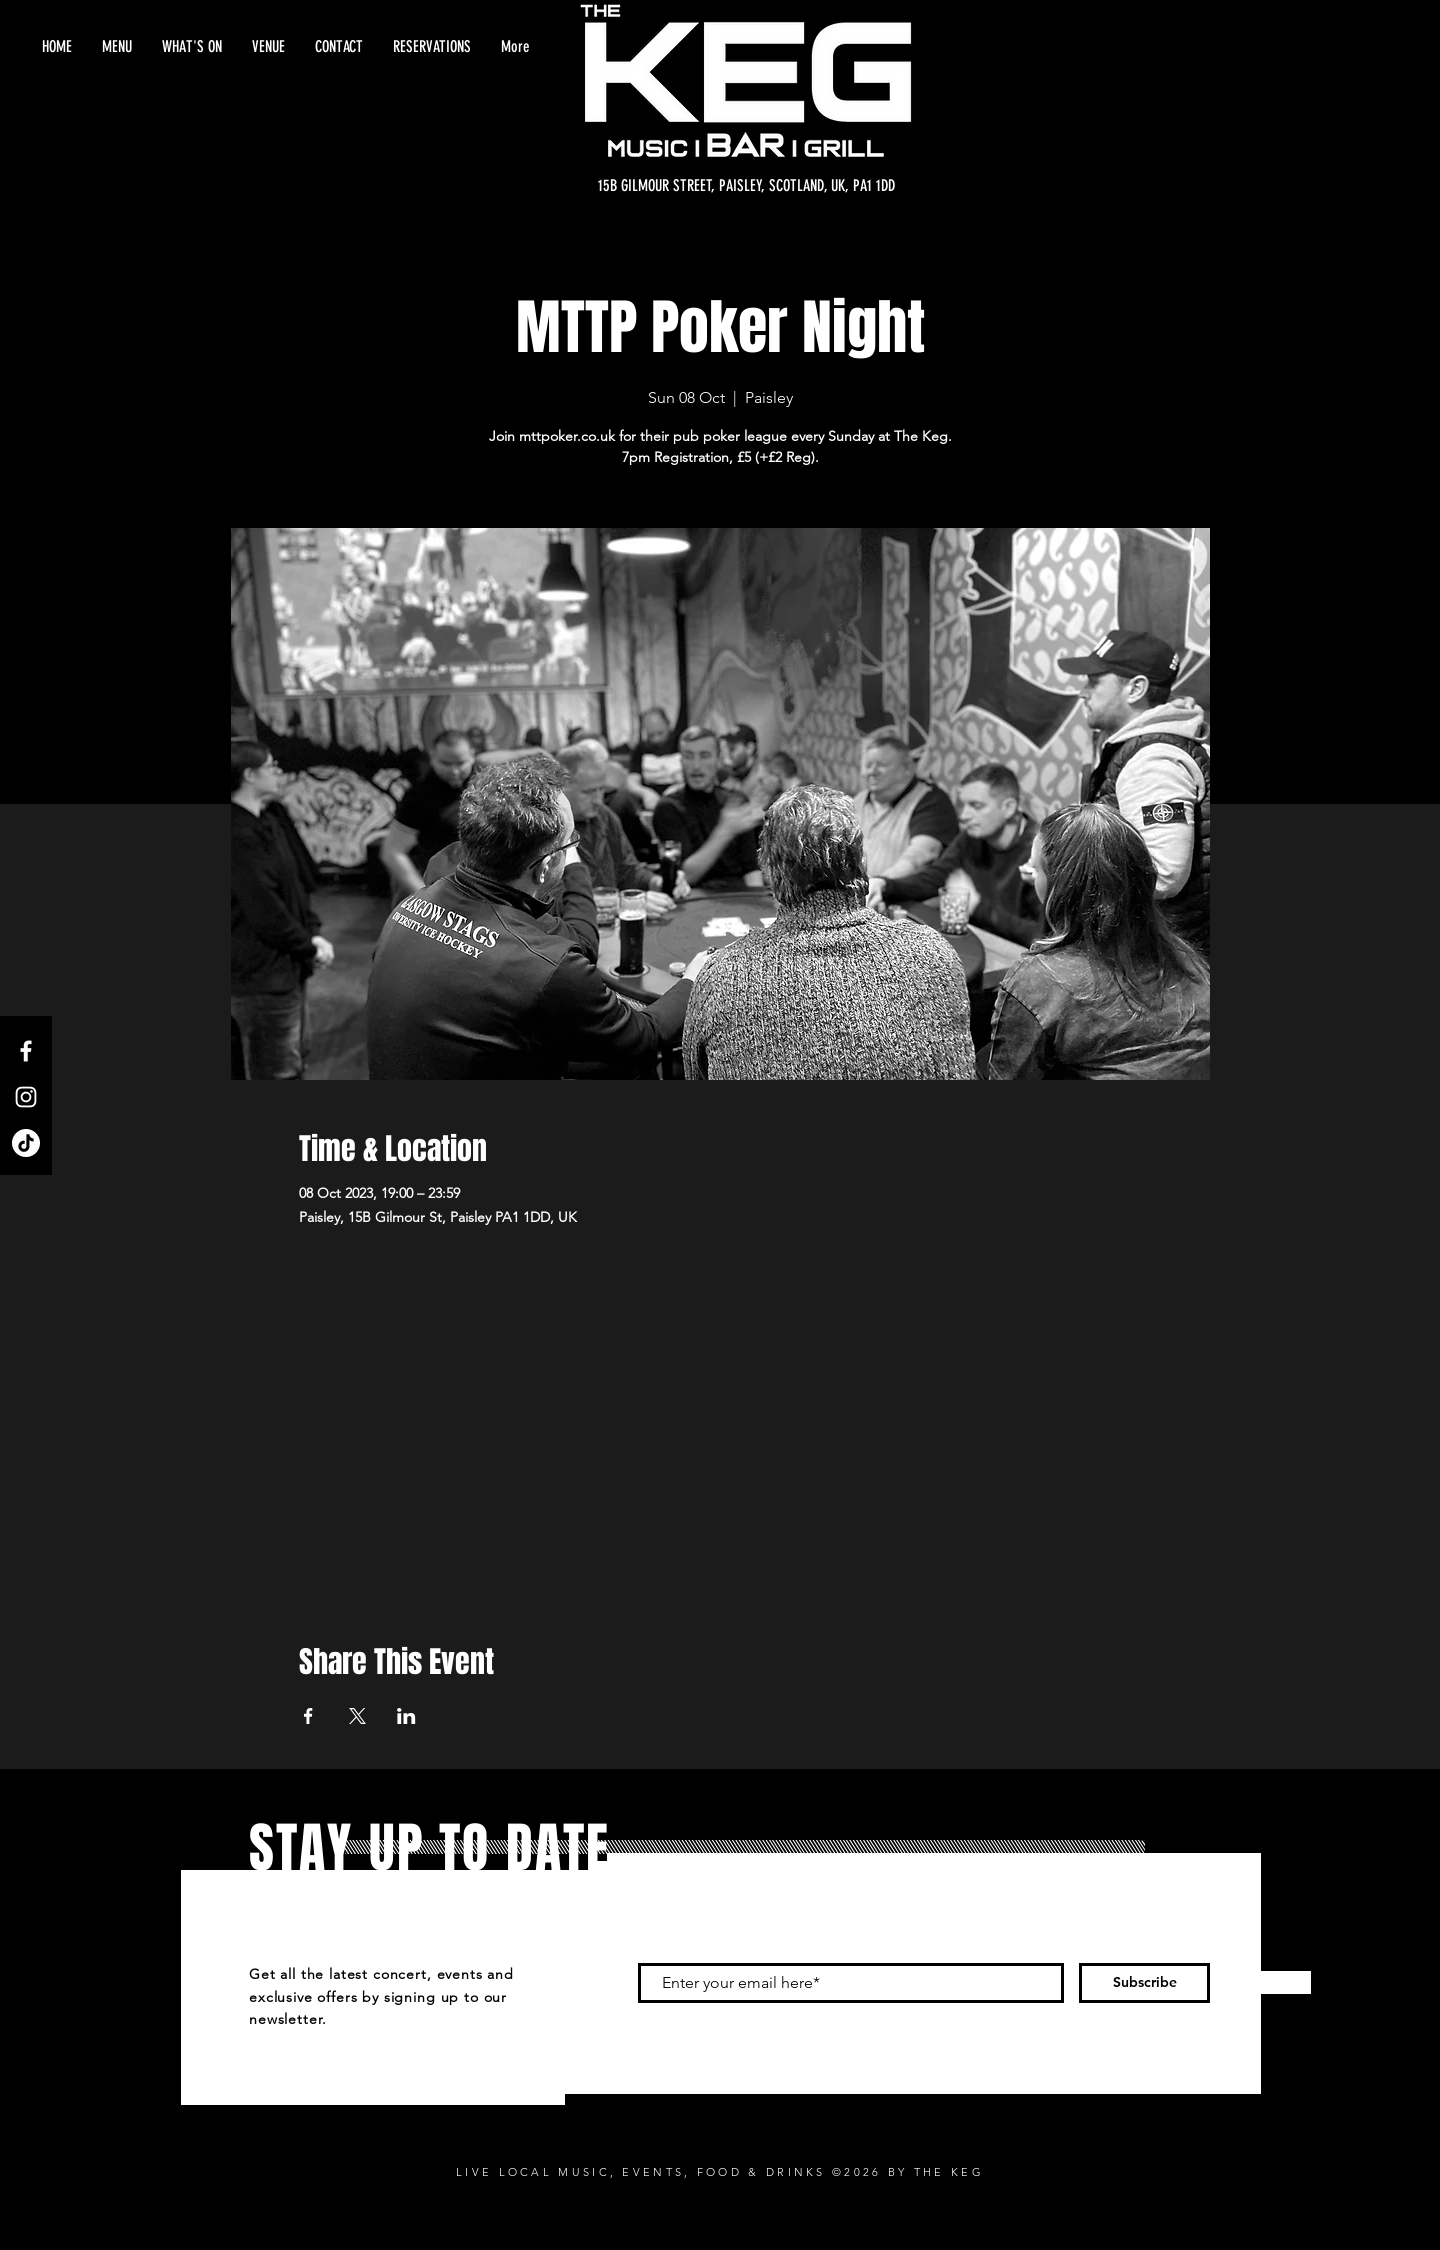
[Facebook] (26, 1051)
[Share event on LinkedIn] (406, 1716)
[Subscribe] (1144, 1983)
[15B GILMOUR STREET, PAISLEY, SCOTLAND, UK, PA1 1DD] (746, 186)
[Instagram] (26, 1097)
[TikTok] (26, 1143)
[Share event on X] (357, 1716)
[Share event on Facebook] (308, 1716)
